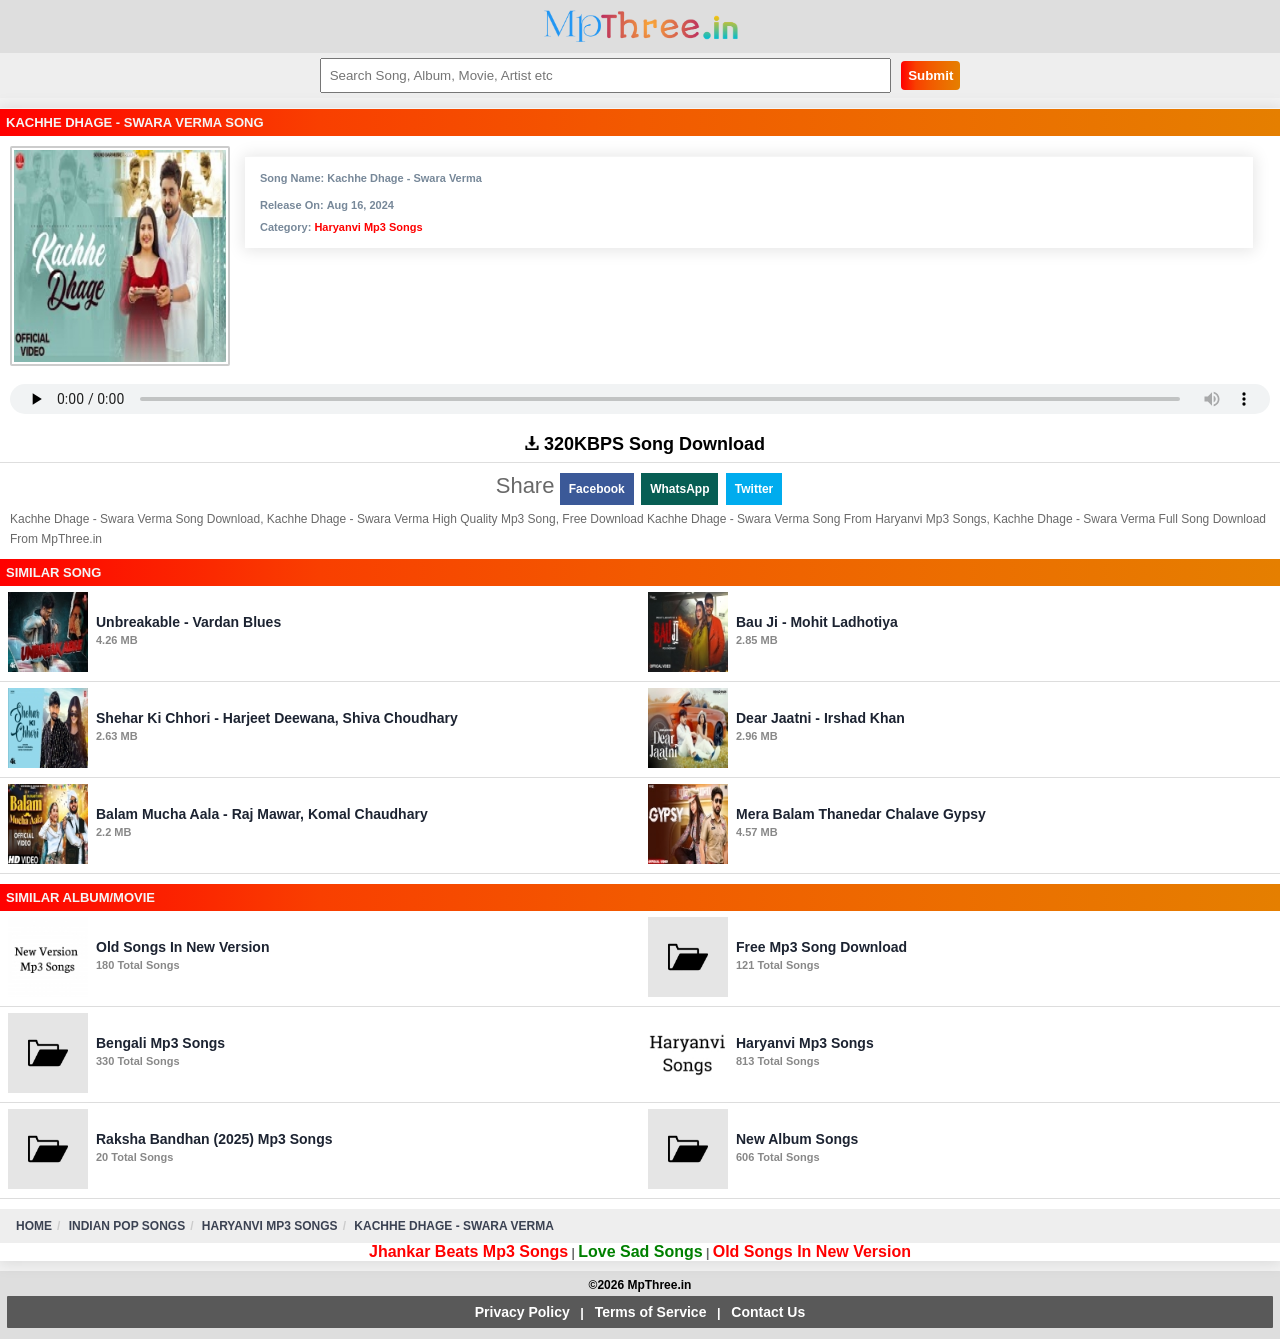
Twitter (754, 489)
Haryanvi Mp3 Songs (368, 227)
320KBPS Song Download (645, 444)
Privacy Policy (522, 1312)
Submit (930, 75)
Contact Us (768, 1312)
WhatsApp (679, 489)
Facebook (597, 489)
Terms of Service (651, 1312)
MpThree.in (640, 26)
